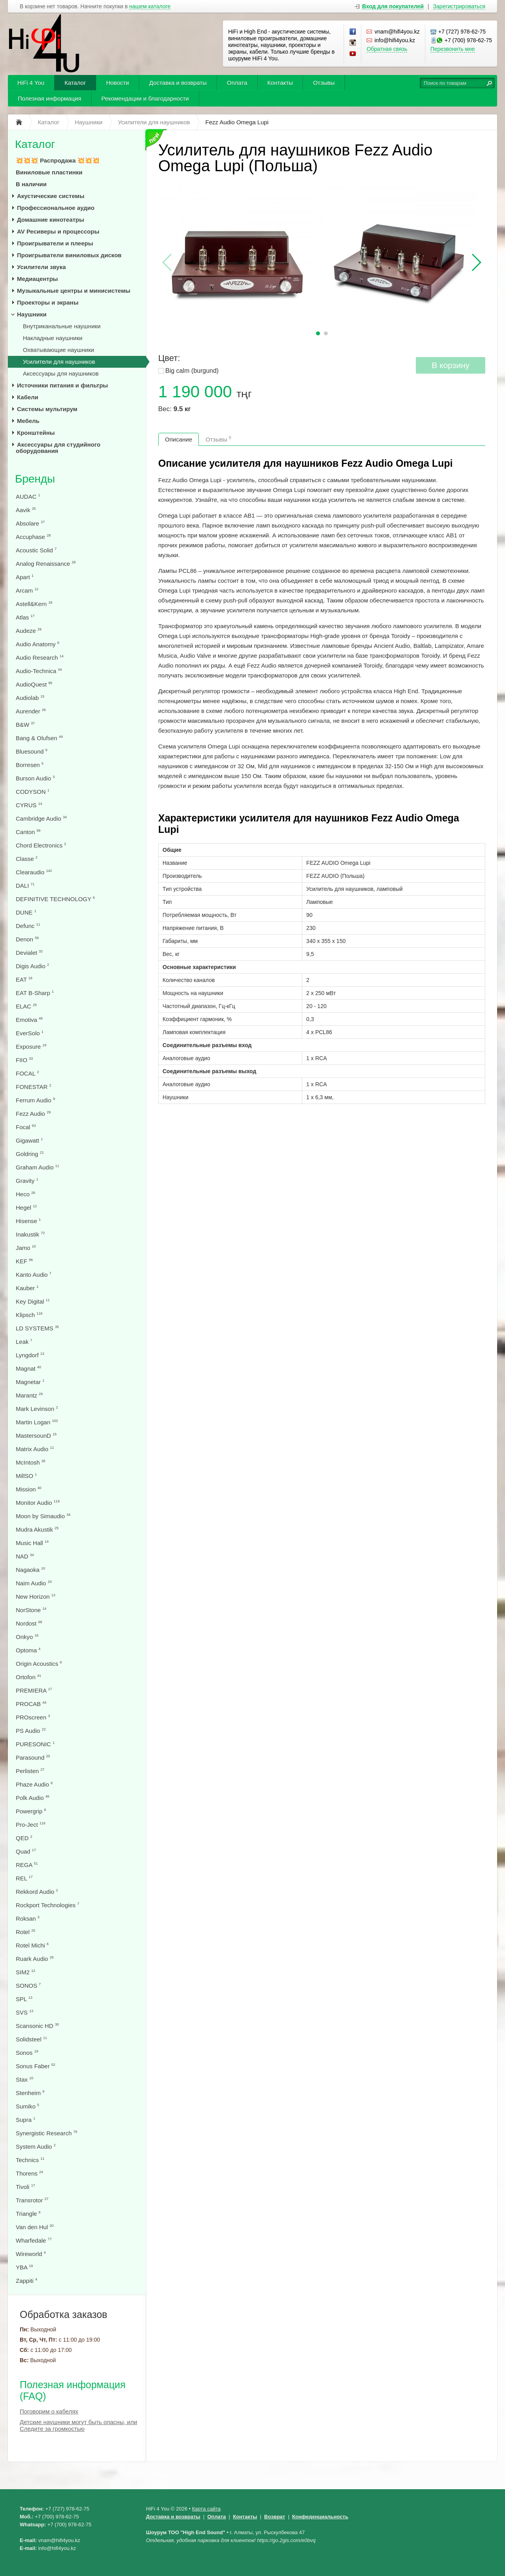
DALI (25, 885)
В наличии (31, 184)
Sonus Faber (35, 2066)
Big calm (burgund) (192, 370)
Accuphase (33, 536)
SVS (24, 2012)
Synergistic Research (46, 2133)
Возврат (274, 2517)
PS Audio (31, 1730)
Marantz (29, 1395)
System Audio (36, 2146)
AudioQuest (34, 684)
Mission (28, 1489)
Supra (25, 2119)
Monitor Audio (38, 1502)
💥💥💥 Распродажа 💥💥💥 (58, 160)
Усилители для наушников (59, 361)
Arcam (27, 590)
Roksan (27, 1918)
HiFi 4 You (30, 82)
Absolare (30, 523)
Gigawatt (29, 1140)
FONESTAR (33, 1086)
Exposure (31, 1046)
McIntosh (30, 1462)
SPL (24, 1999)
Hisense (28, 1221)
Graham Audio (37, 1167)
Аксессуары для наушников (61, 373)
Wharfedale (34, 2240)
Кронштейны (36, 432)
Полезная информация (49, 98)
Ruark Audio (35, 1958)
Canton (28, 832)
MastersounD (36, 1435)
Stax (24, 2079)
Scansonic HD (37, 2025)
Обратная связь (387, 49)
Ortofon (28, 1677)
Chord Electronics (41, 845)
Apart (25, 577)
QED (24, 1838)
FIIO (24, 1060)
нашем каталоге (150, 6)
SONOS (28, 1985)
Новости (117, 82)
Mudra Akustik (37, 1529)
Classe (26, 858)
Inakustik (30, 1234)
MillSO (26, 1475)
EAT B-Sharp (35, 993)
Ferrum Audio (35, 1100)
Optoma (28, 1650)
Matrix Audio (35, 1449)
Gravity (27, 1180)
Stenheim (30, 2093)
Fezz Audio (33, 1113)
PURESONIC (35, 1744)
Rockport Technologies (47, 1905)
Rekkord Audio (37, 1891)
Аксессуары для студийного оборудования (58, 447)
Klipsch (29, 1314)
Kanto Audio (33, 1274)
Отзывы (324, 82)
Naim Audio (34, 1583)
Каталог (75, 82)
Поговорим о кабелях (49, 2411)
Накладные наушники (52, 338)
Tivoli (25, 2186)
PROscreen (33, 1717)
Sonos (27, 2052)
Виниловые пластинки (49, 172)
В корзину (450, 365)
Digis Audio (32, 966)
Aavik (26, 510)
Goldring (30, 1154)
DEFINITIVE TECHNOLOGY (55, 899)
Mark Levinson (37, 1408)
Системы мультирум (47, 409)
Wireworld (31, 2253)
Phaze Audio (34, 1784)
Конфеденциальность (320, 2517)
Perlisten (30, 1771)
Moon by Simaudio (43, 1516)
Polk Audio (32, 1797)
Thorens (29, 2173)
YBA (24, 2267)
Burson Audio (35, 778)
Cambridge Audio (41, 818)
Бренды (35, 479)
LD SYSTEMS (37, 1328)
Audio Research (40, 657)
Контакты (280, 82)
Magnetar (30, 1382)
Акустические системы (50, 196)
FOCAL (27, 1073)
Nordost (29, 1623)
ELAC (26, 1006)
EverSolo (29, 1033)
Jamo (26, 1247)
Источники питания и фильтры (62, 385)
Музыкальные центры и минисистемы (73, 290)
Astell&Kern (34, 604)
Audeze (28, 630)
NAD (25, 1556)
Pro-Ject (30, 1824)
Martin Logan (37, 1422)
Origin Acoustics (39, 1663)
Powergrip (31, 1811)
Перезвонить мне (452, 49)
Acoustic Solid (36, 550)
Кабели (27, 397)
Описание (178, 439)
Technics (30, 2160)
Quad (26, 1851)
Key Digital (33, 1301)
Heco (25, 1194)
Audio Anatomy (37, 644)
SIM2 (25, 1972)
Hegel (26, 1207)
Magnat (28, 1368)
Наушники (32, 314)
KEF (24, 1261)
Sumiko (27, 2106)
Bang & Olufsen (39, 738)
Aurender (31, 711)
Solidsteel (31, 2039)
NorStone (31, 1610)
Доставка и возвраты (178, 82)
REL (24, 1878)
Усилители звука (41, 267)
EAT (24, 979)
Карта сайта (206, 2509)
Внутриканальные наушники (62, 326)
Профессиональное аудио (55, 207)
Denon (27, 939)
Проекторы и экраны (48, 302)
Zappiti (26, 2280)
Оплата (237, 82)
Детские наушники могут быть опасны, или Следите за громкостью (78, 2425)
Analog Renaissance (46, 563)
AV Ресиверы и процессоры (58, 231)
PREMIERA (34, 1690)
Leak (24, 1341)
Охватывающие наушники (58, 349)
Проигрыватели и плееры (55, 243)
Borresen (29, 764)
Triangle (28, 2213)
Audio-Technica (39, 671)
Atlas (25, 617)
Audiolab (30, 697)
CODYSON (32, 791)
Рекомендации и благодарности (145, 98)
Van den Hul (35, 2227)
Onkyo (27, 1636)
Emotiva (29, 1019)
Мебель (28, 420)
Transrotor (32, 2200)
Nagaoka (30, 1569)
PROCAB (31, 1703)
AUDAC (28, 496)
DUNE (26, 912)
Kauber (27, 1288)
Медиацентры (37, 278)
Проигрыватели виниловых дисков (69, 255)
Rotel (25, 1932)
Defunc (28, 925)
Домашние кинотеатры (50, 219)
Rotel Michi (32, 1945)
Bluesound (31, 751)
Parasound (33, 1757)
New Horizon (35, 1596)
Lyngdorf (30, 1355)
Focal (26, 1127)
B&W (25, 724)
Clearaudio (34, 872)
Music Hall (32, 1543)
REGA (27, 1864)
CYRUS (29, 805)
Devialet (29, 952)
